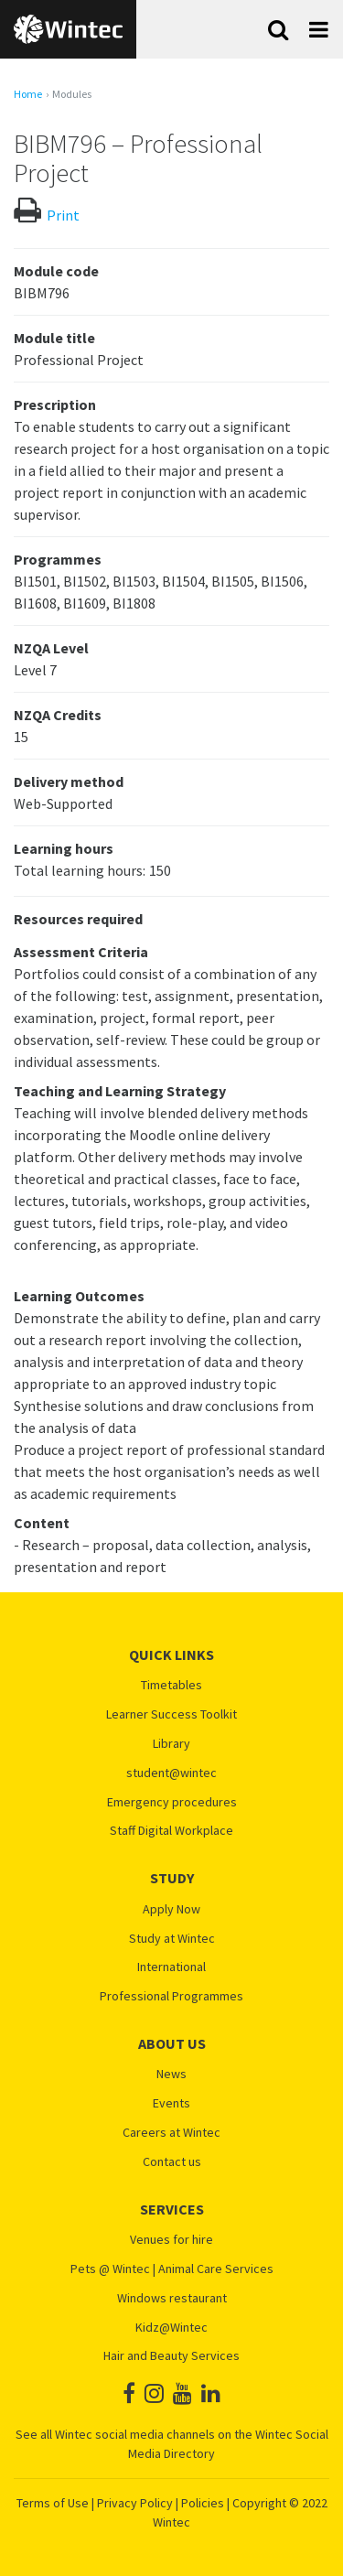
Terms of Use (52, 2503)
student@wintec (171, 1773)
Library (171, 1743)
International (171, 1967)
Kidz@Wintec (171, 2327)
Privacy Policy (135, 2503)
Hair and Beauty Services (171, 2356)
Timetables (171, 1685)
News (171, 2074)
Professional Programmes (171, 1996)
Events (171, 2103)
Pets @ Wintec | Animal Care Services (171, 2269)
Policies (202, 2503)
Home (28, 94)
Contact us (172, 2162)
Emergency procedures (172, 1802)
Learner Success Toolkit (171, 1714)
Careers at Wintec (171, 2132)
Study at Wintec (172, 1938)
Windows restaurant (172, 2298)
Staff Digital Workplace (171, 1830)
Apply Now (171, 1909)
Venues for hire (171, 2239)
